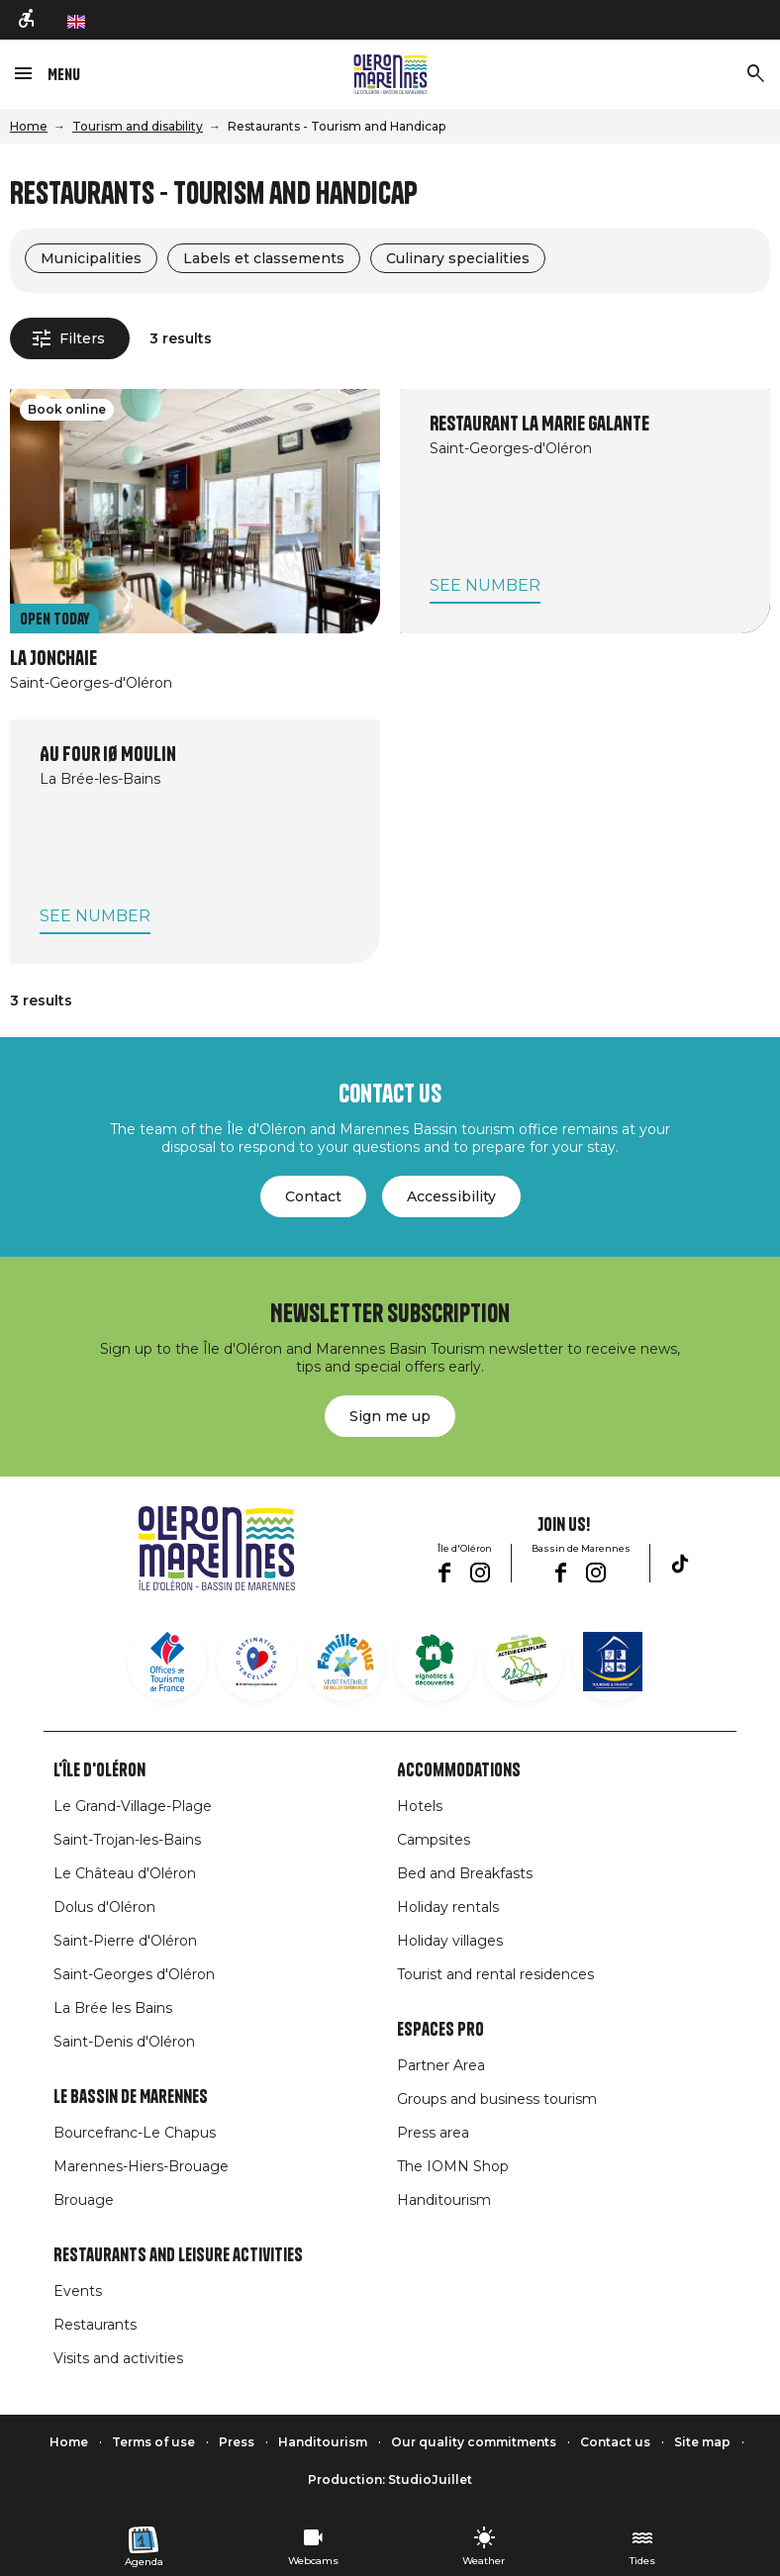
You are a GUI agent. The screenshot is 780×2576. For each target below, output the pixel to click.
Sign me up (390, 1416)
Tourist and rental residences (495, 1974)
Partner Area (441, 2065)
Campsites (433, 1840)
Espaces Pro (440, 2030)
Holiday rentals (448, 1907)
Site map (702, 2441)
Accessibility (451, 1196)
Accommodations (459, 1770)
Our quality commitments (473, 2441)
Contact (313, 1196)
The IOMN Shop (453, 2166)
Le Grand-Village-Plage (132, 1806)
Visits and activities (118, 2358)
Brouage (83, 2200)
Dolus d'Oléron (104, 1907)
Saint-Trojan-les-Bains (127, 1840)
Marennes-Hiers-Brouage (141, 2166)
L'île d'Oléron (99, 1770)
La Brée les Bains (112, 2008)
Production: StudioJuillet (390, 2479)
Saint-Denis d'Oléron (124, 2042)
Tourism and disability (137, 126)
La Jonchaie (53, 658)
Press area (433, 2133)
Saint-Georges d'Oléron (134, 1974)
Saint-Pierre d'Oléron (125, 1941)
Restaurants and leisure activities (178, 2255)
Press (236, 2441)
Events (77, 2291)
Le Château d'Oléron (124, 1873)
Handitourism (444, 2200)
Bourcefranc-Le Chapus (134, 2133)
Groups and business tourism (497, 2099)
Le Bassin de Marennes (130, 2097)
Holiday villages (450, 1941)
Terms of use (153, 2441)
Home (29, 126)
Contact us (615, 2441)
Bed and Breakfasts (465, 1873)
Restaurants (95, 2325)
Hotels (419, 1806)
